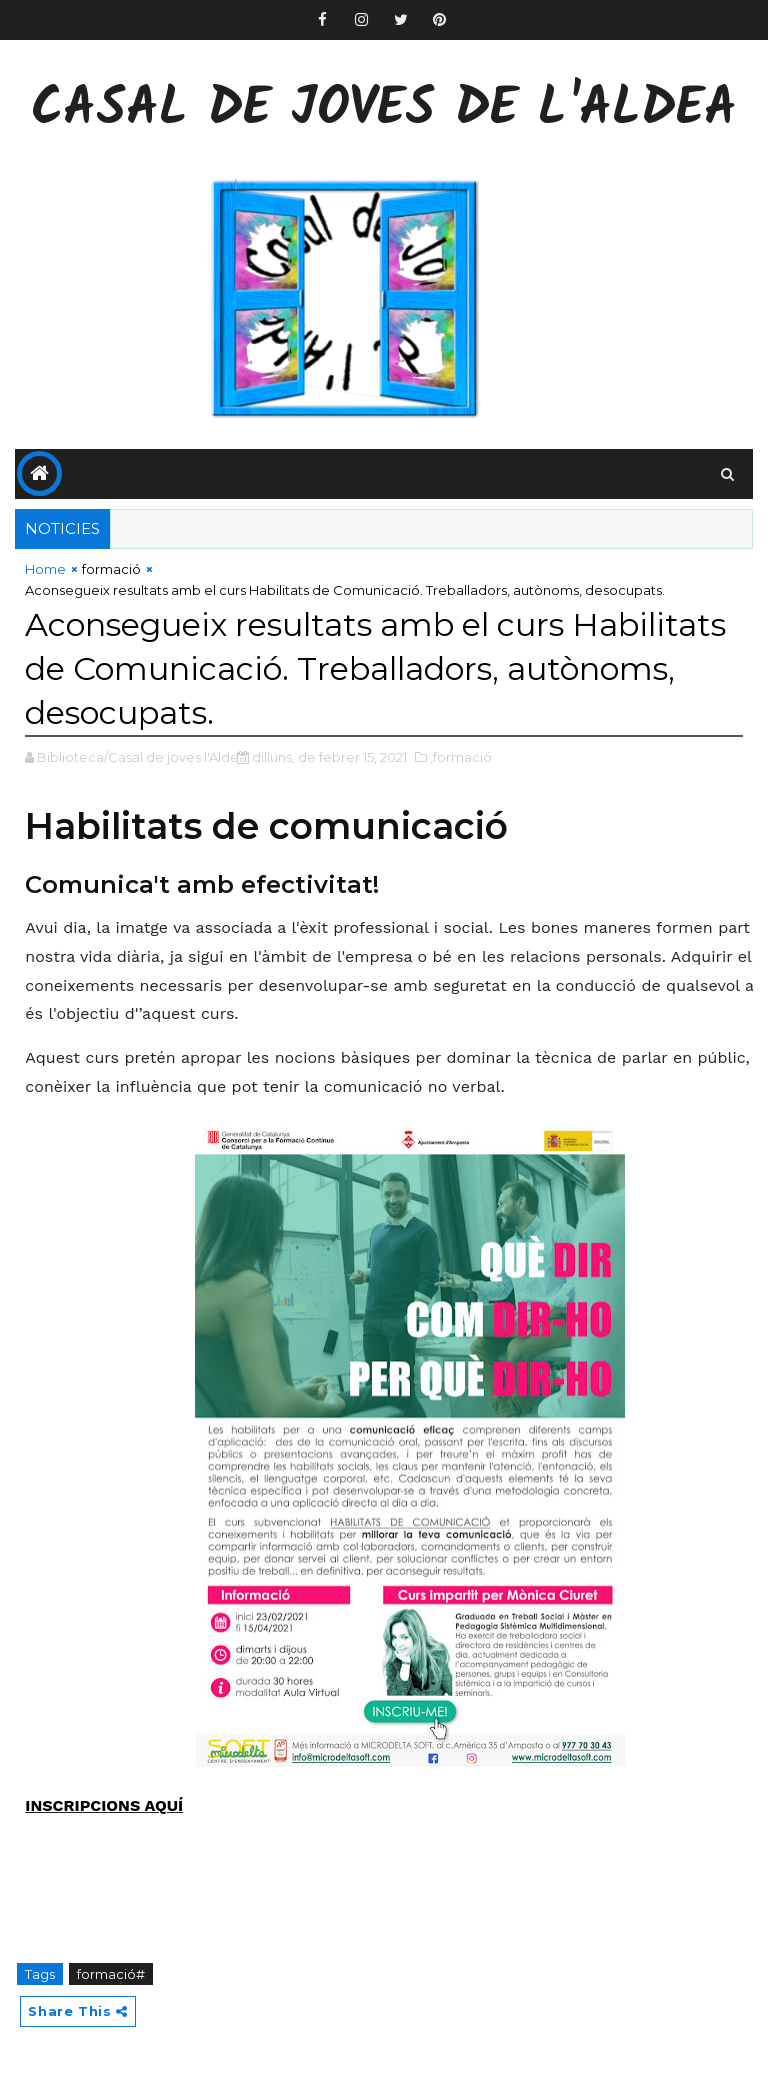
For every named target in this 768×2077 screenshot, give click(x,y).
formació (111, 569)
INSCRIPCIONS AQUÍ (104, 1805)
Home (45, 569)
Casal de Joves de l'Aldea (384, 110)
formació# (111, 1974)
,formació (461, 757)
